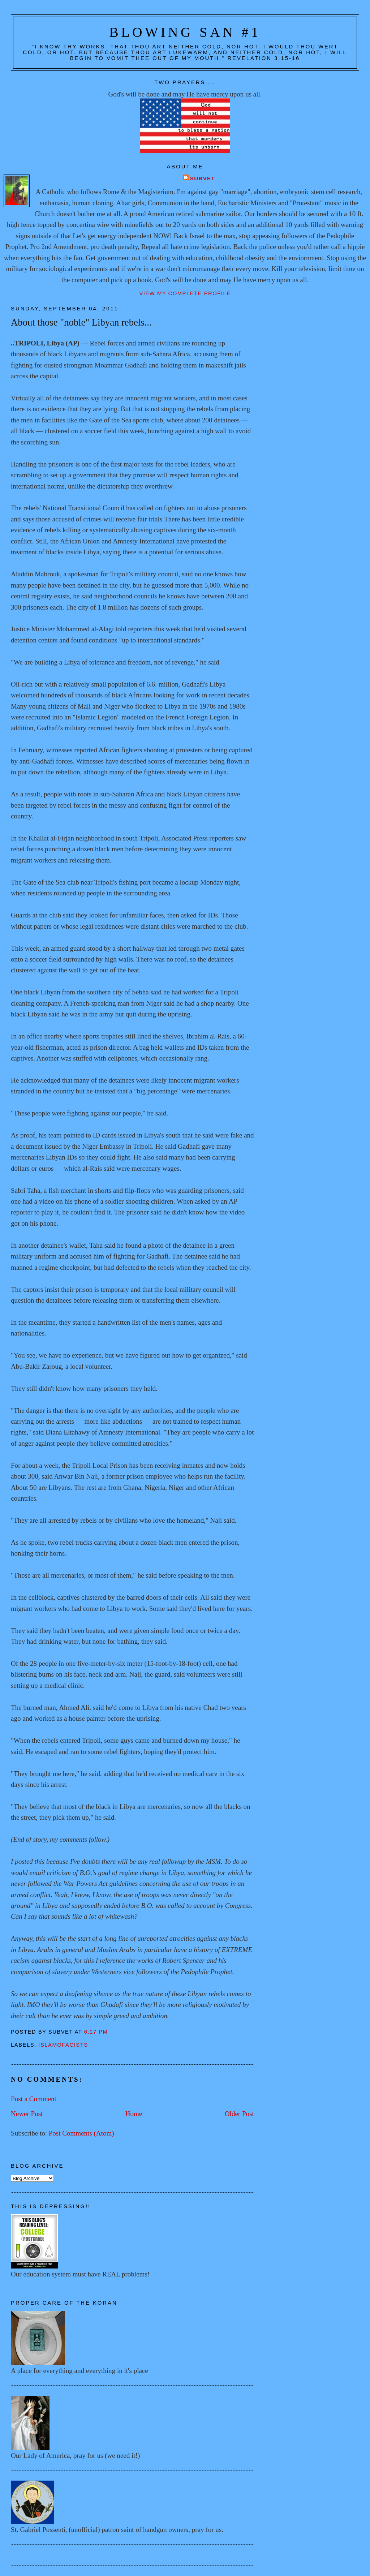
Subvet (202, 178)
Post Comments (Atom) (81, 2133)
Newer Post (27, 2113)
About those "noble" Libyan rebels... (81, 322)
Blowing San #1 (185, 32)
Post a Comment (33, 2099)
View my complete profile (185, 293)
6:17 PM (96, 2032)
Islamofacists (63, 2045)
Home (133, 2113)
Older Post (239, 2113)
